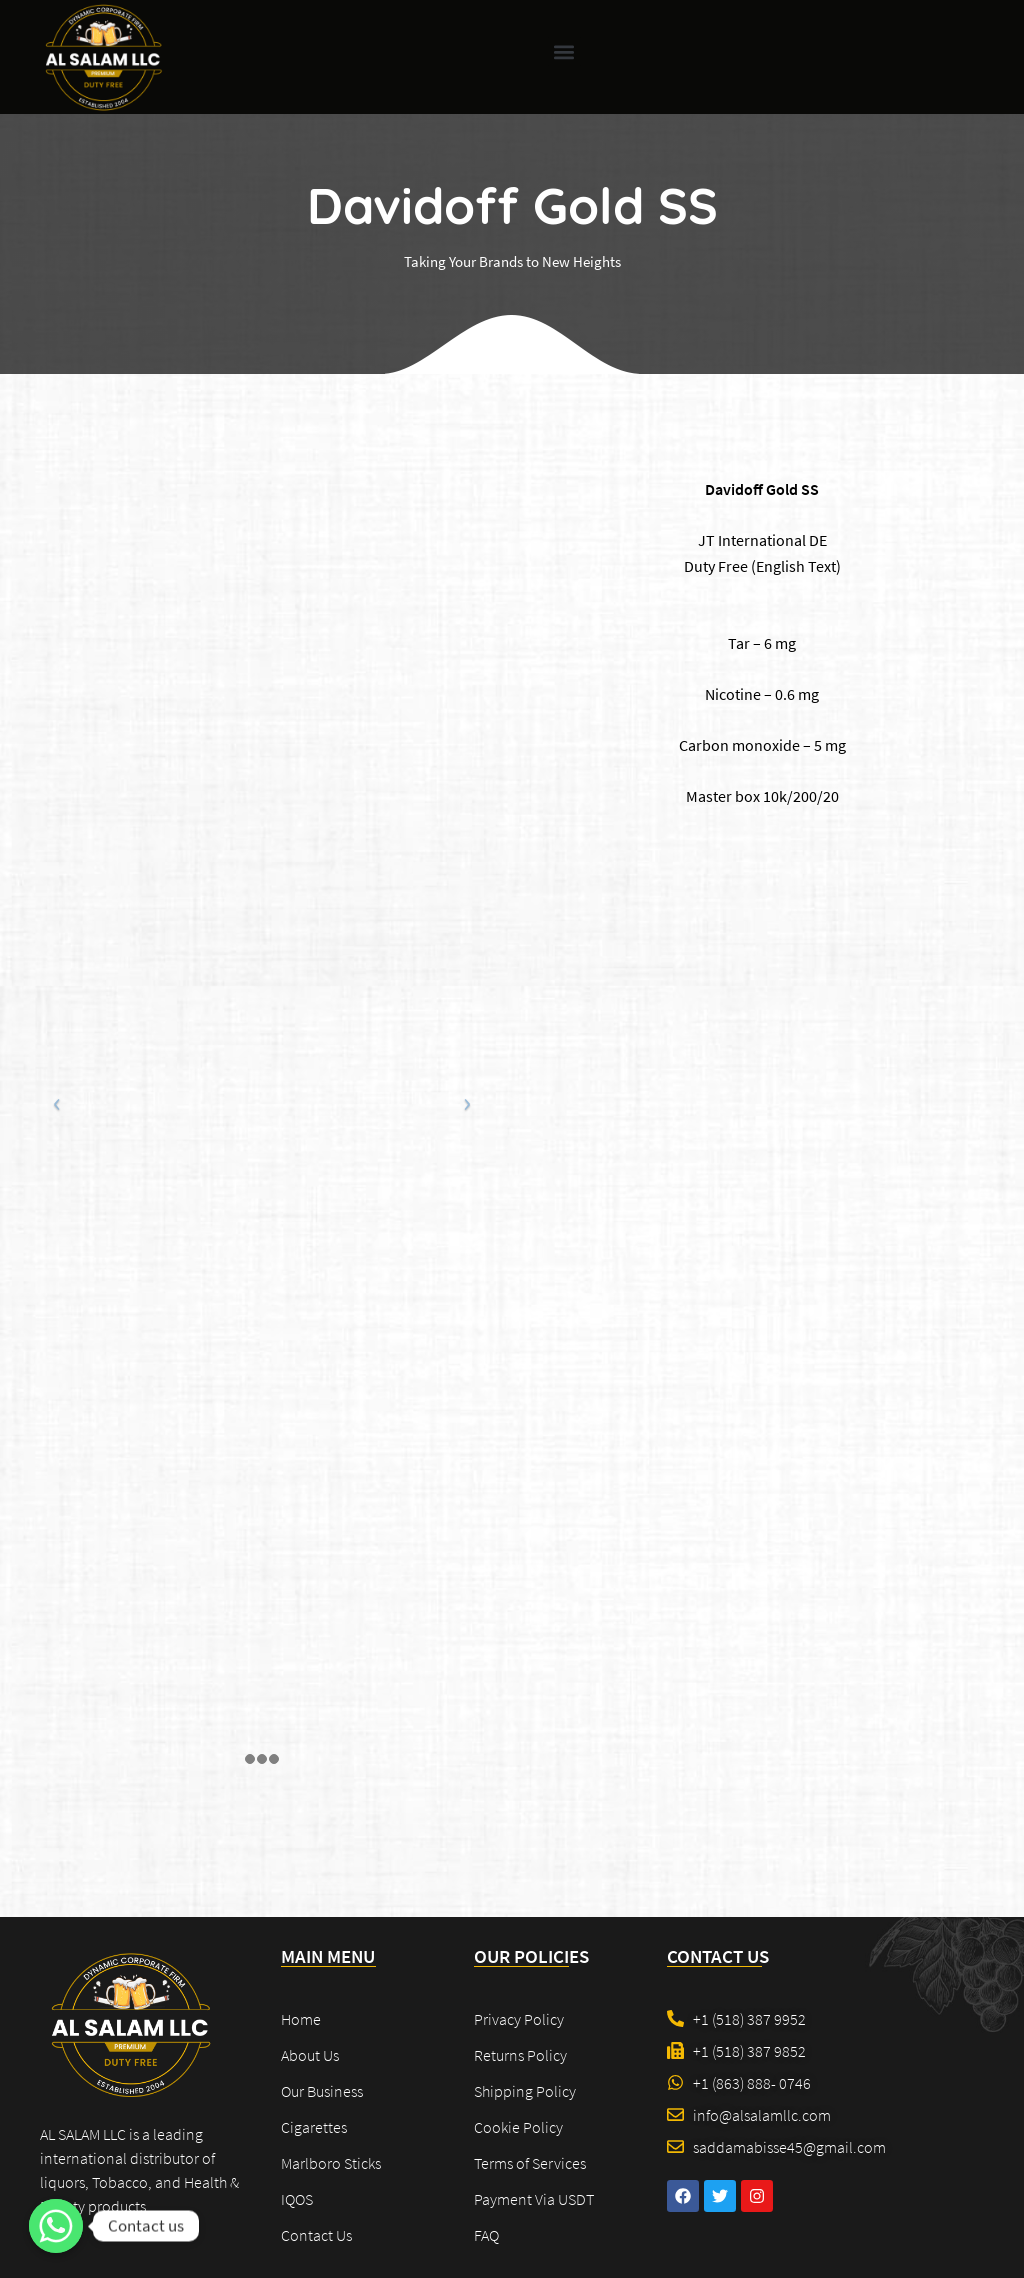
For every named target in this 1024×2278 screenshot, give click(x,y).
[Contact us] (56, 2226)
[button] (564, 51)
